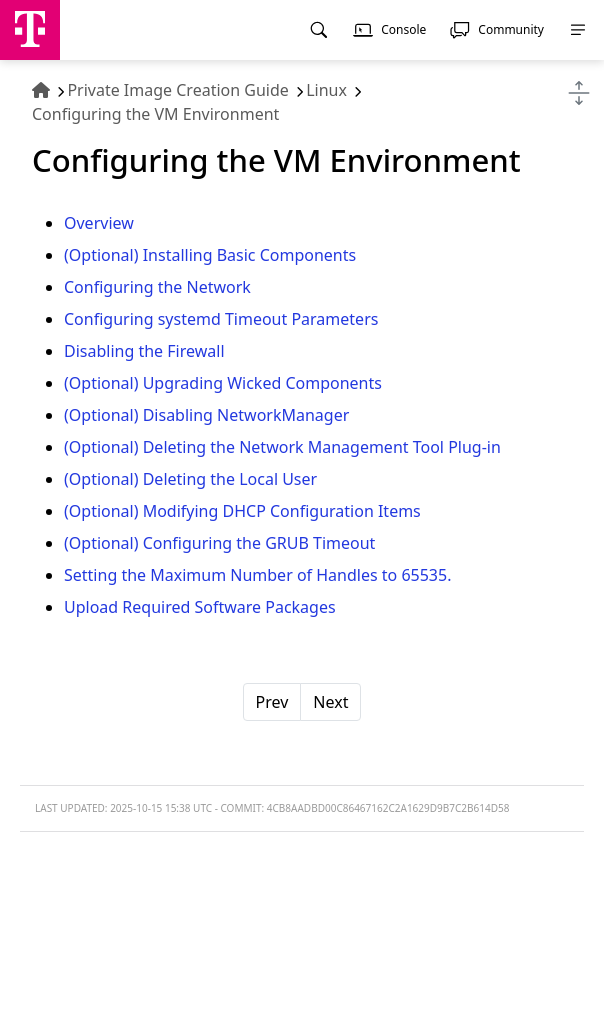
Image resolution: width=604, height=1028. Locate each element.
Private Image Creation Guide (177, 90)
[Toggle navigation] (579, 93)
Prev (272, 702)
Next (330, 702)
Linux (326, 90)
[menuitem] (319, 30)
